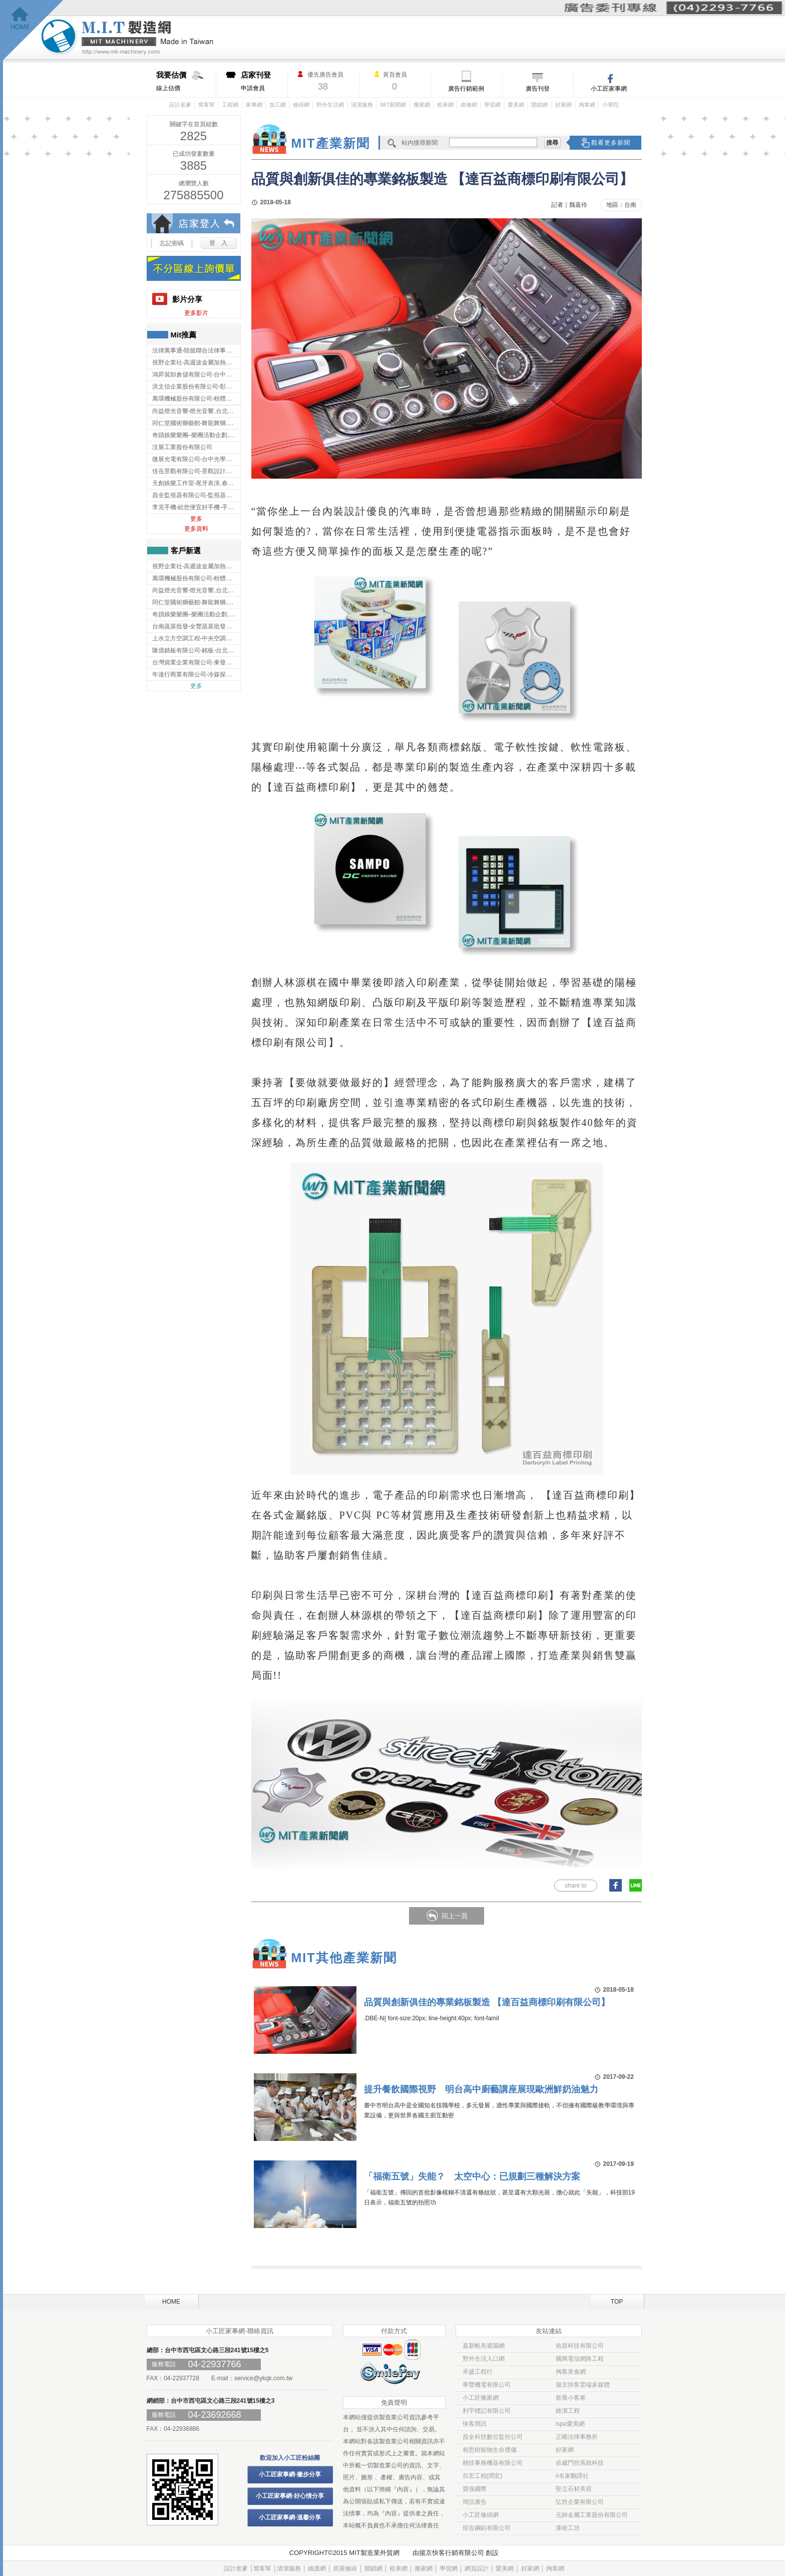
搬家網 (422, 105)
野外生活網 (330, 105)
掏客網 (587, 105)
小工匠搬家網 (481, 2397)
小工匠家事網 (609, 88)
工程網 (230, 105)
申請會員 (264, 81)
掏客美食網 (571, 2371)
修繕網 (301, 105)
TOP (617, 2301)
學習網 (492, 105)
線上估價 (186, 81)
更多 (196, 518)
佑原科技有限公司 (580, 2345)
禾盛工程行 (478, 2371)
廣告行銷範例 (466, 88)
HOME (171, 2301)
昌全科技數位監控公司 (493, 2436)
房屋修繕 (345, 2568)
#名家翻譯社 (572, 2475)
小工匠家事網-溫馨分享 (290, 2517)
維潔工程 (568, 2410)
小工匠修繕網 (481, 2514)
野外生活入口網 (484, 2358)
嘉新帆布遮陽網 (484, 2345)
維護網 (317, 2568)
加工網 (277, 105)
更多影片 (196, 312)
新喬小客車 (571, 2397)
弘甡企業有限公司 (580, 2501)
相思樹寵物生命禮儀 (490, 2449)
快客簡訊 (475, 2423)
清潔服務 (362, 105)
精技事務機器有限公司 (493, 2462)
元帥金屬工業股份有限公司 (592, 2514)
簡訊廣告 (475, 2501)
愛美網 (516, 105)
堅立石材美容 (574, 2488)
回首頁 (33, 30)
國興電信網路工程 (580, 2358)
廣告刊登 (538, 88)
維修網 (469, 105)
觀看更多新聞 (610, 142)
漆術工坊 (568, 2527)
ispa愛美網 (570, 2423)
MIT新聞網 (393, 105)
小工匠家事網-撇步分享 (290, 2474)
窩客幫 (206, 105)
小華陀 (610, 105)
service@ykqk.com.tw (263, 2378)
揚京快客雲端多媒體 (583, 2384)
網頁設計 (477, 2568)
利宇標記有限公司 (487, 2410)
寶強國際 (475, 2488)
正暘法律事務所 (577, 2436)
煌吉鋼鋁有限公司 (487, 2527)
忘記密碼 (172, 243)
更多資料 (196, 528)
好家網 (563, 105)
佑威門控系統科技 (580, 2462)
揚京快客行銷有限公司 (451, 2552)
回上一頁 (455, 1916)
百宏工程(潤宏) (483, 2475)
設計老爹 (180, 105)
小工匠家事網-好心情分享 (290, 2495)
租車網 (445, 105)
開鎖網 (539, 105)
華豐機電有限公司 (487, 2384)
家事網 (254, 105)
